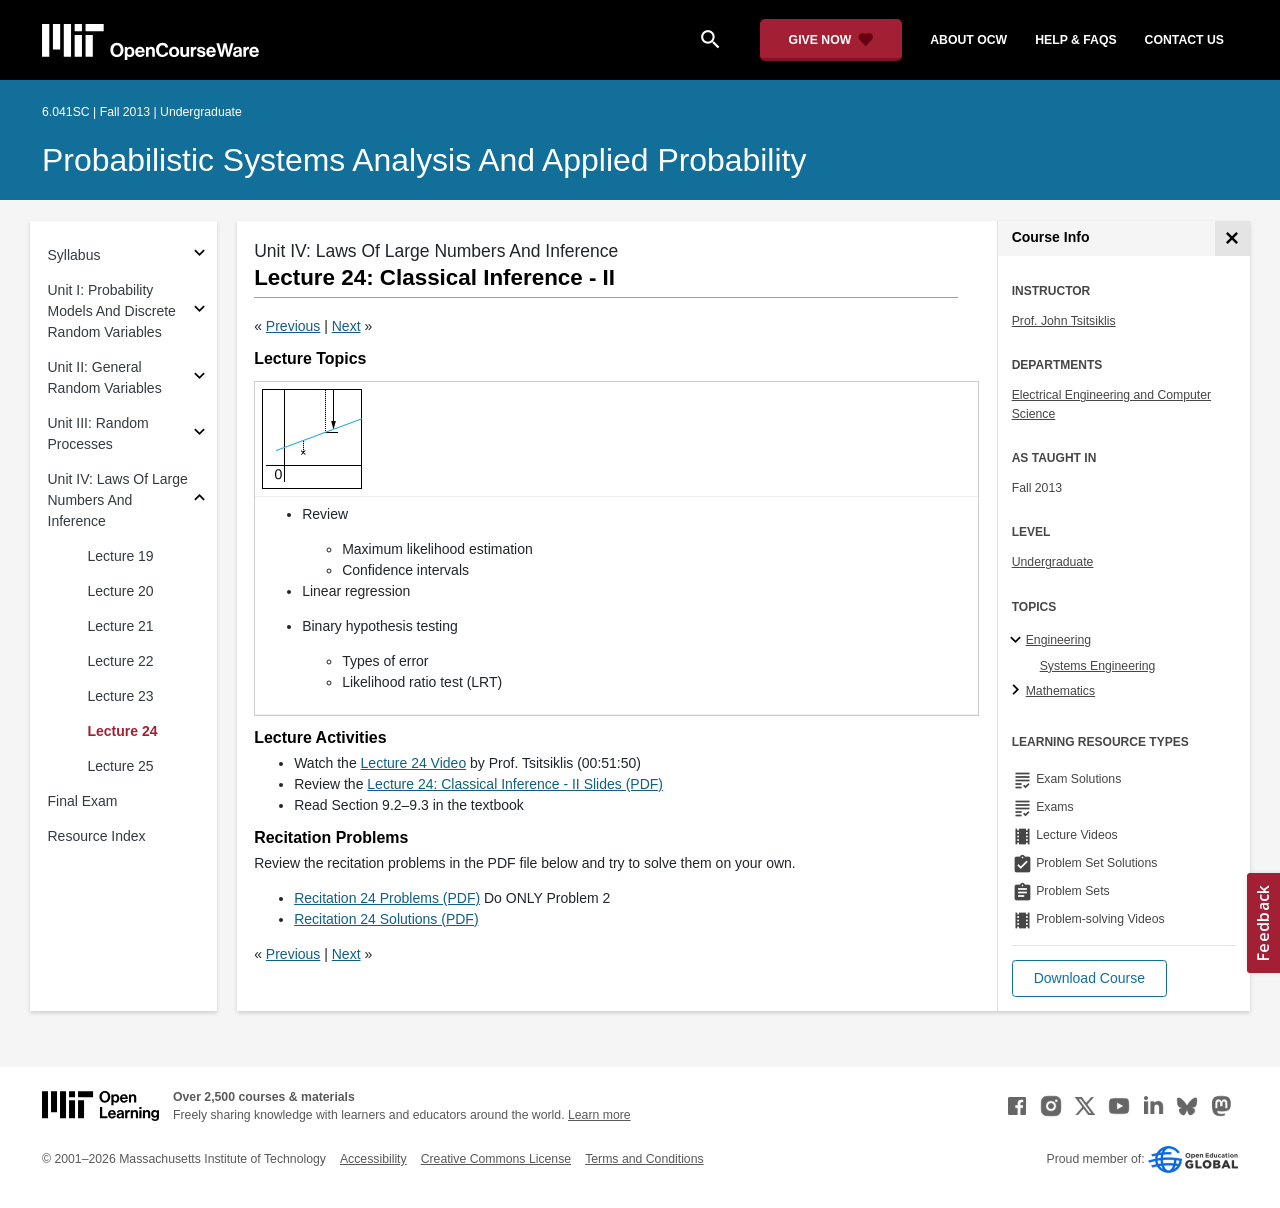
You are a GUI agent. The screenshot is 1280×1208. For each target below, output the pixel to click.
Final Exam (83, 801)
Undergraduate (1053, 562)
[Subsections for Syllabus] (199, 255)
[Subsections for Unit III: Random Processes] (199, 434)
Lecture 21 (121, 626)
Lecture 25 (121, 766)
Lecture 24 (123, 731)
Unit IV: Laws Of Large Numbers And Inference (118, 500)
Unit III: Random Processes (98, 433)
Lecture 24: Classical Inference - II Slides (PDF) (515, 784)
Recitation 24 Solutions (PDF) (386, 919)
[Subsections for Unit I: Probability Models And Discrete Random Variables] (199, 311)
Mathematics (1060, 691)
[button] (1089, 978)
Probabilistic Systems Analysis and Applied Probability (424, 160)
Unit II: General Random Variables (105, 377)
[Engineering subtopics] (1018, 641)
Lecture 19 (121, 556)
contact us (1184, 40)
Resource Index (97, 836)
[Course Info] (1232, 238)
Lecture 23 (121, 696)
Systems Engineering (1098, 666)
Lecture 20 (121, 591)
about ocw (968, 40)
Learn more (599, 1115)
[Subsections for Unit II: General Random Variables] (199, 378)
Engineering (1058, 640)
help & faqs (1075, 40)
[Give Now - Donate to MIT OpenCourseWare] (831, 40)
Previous (293, 326)
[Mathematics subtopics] (1018, 691)
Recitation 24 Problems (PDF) (387, 898)
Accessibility (373, 1159)
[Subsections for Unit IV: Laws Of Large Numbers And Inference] (199, 500)
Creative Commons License (496, 1159)
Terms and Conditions (644, 1159)
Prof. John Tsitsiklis (1064, 321)
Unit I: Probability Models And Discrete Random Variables (112, 311)
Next (346, 326)
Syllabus (74, 255)
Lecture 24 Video (414, 763)
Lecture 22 (121, 661)
